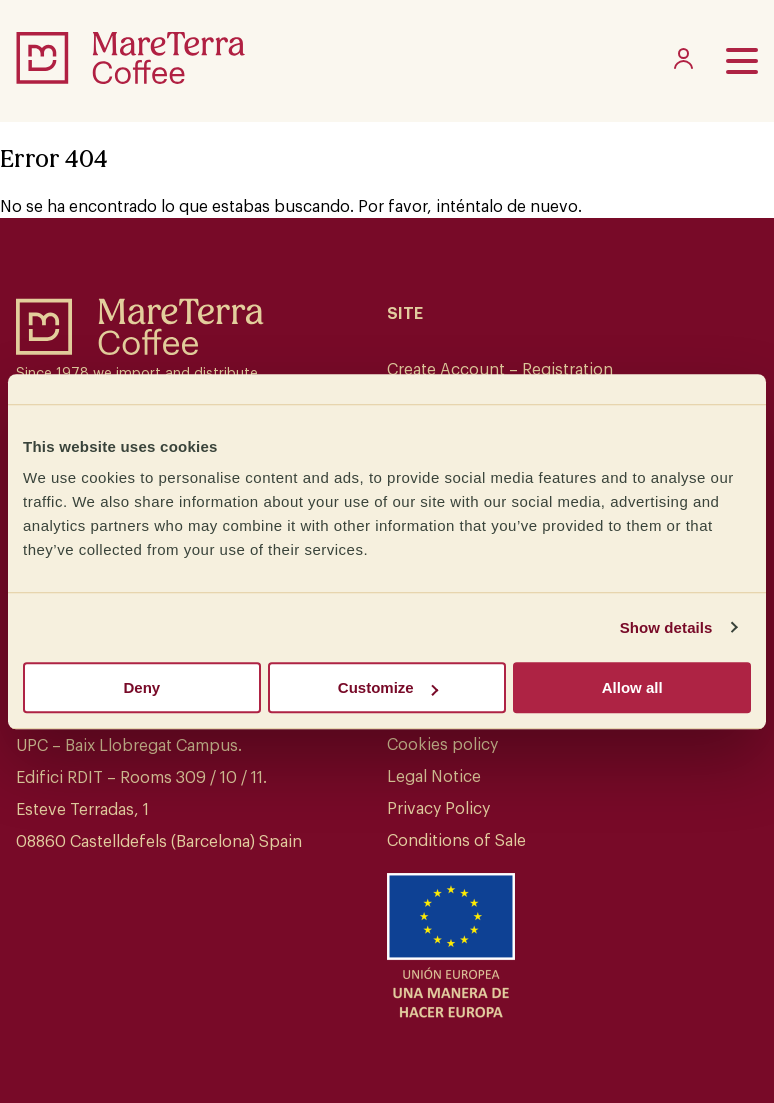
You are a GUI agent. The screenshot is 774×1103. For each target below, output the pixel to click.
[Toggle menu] (742, 61)
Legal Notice (434, 777)
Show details (666, 627)
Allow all (632, 687)
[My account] (683, 64)
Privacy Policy (438, 809)
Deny (141, 687)
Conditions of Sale (456, 841)
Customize (388, 687)
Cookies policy (442, 745)
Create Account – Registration (500, 370)
